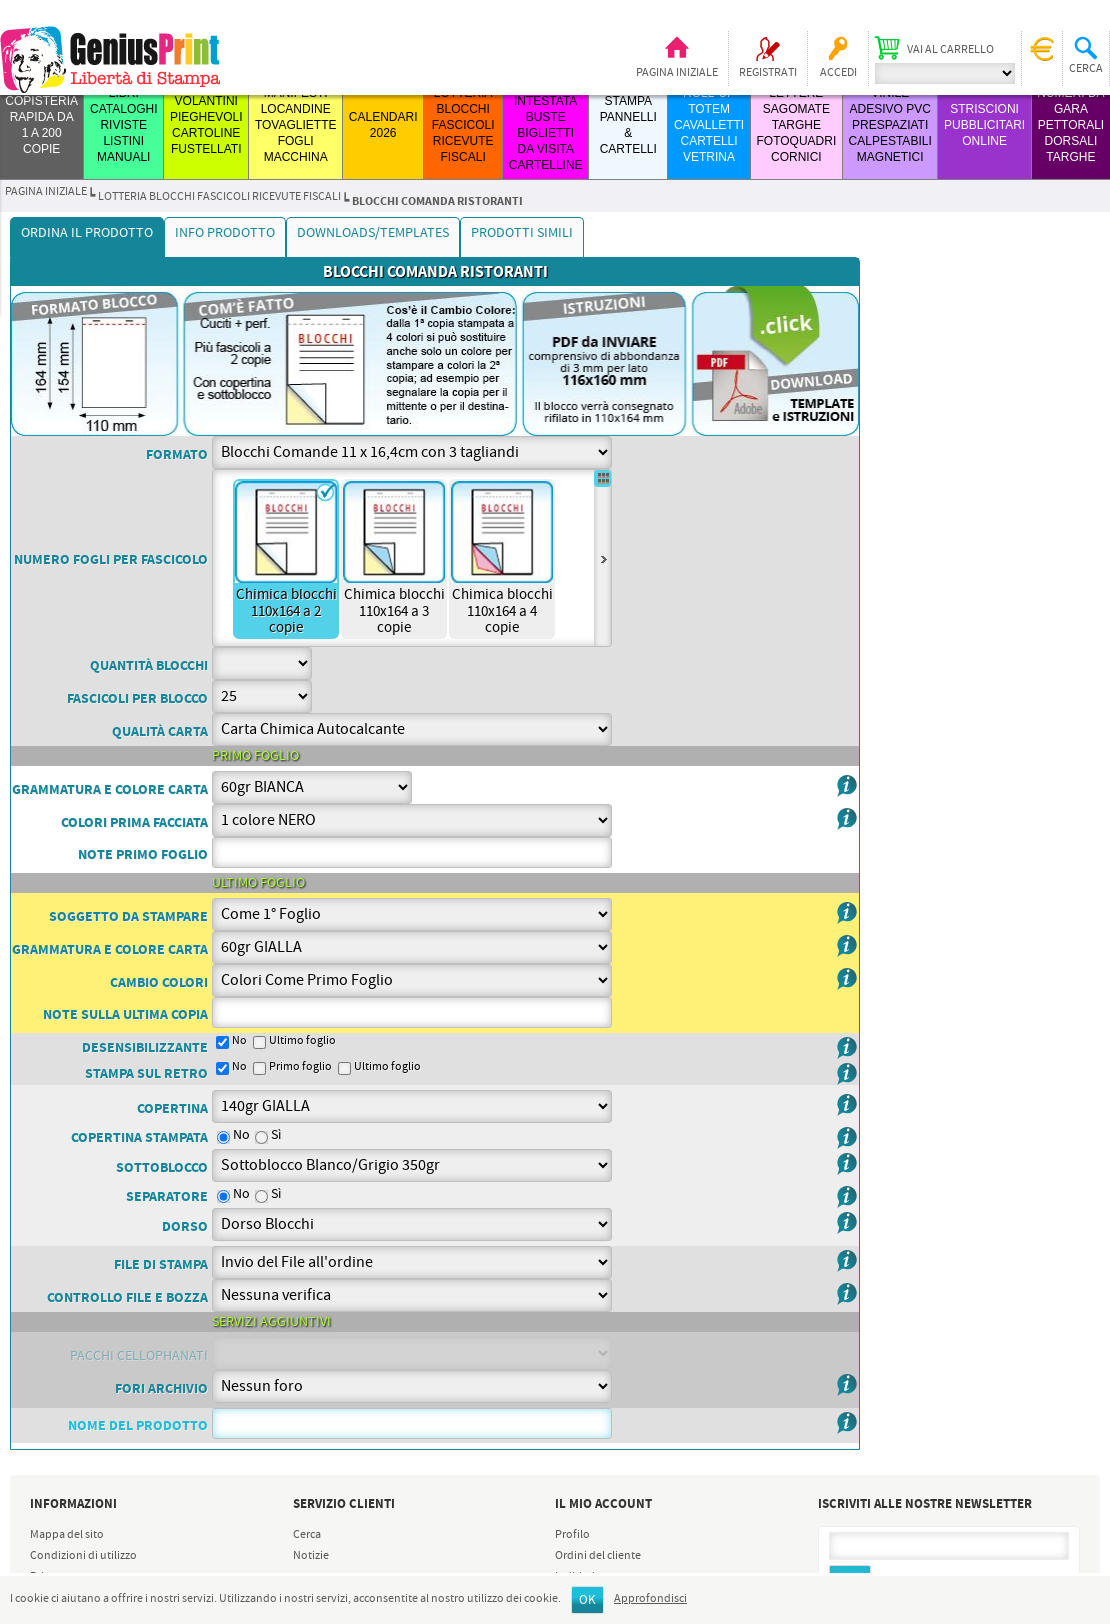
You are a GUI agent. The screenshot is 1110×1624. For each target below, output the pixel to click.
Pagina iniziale (677, 73)
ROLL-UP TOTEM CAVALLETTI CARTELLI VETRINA (709, 125)
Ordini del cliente (598, 1556)
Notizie (311, 1556)
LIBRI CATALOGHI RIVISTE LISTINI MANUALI (124, 125)
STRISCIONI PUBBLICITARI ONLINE (984, 125)
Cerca (307, 1535)
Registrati (768, 73)
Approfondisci (650, 1599)
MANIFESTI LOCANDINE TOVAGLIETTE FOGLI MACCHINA (296, 125)
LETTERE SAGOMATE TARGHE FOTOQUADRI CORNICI (796, 125)
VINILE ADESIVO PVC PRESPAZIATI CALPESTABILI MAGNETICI (890, 125)
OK (587, 1600)
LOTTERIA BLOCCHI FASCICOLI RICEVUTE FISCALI (463, 125)
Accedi (838, 73)
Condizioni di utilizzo (83, 1556)
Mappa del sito (67, 1535)
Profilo (572, 1535)
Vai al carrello (950, 50)
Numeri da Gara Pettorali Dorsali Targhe (1070, 125)
